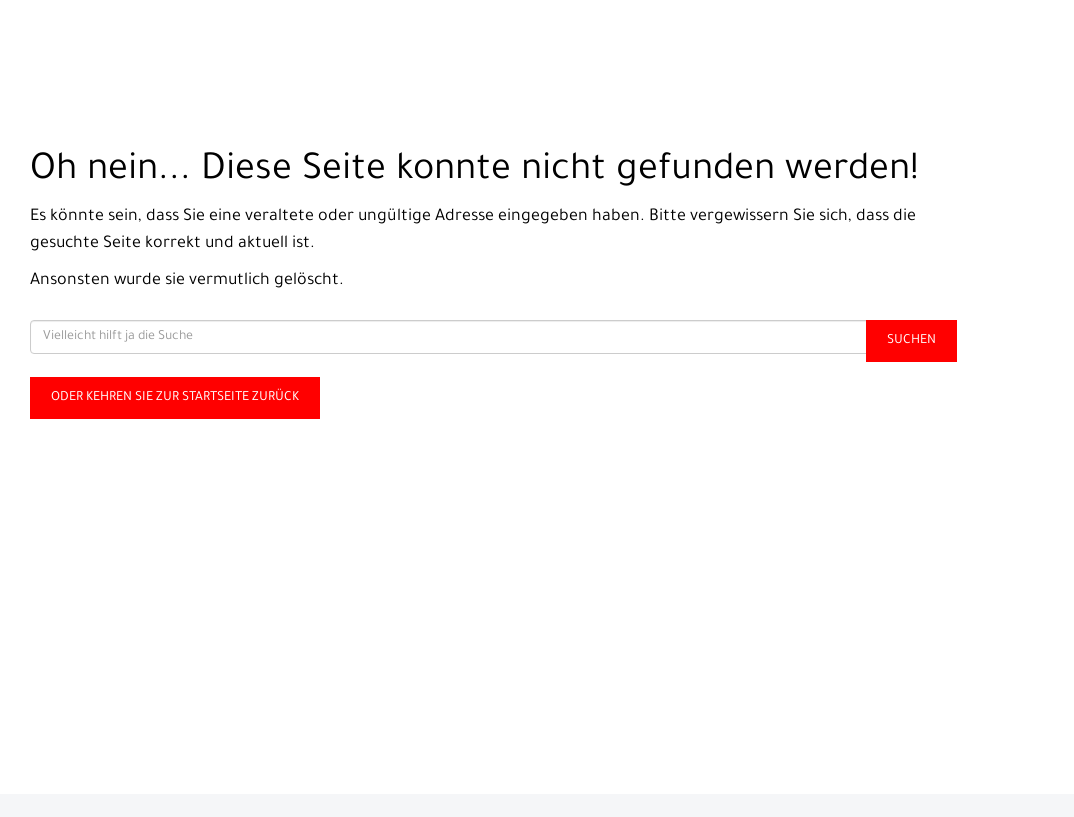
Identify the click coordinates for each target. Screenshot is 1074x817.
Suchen (911, 341)
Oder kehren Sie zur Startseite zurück (175, 398)
